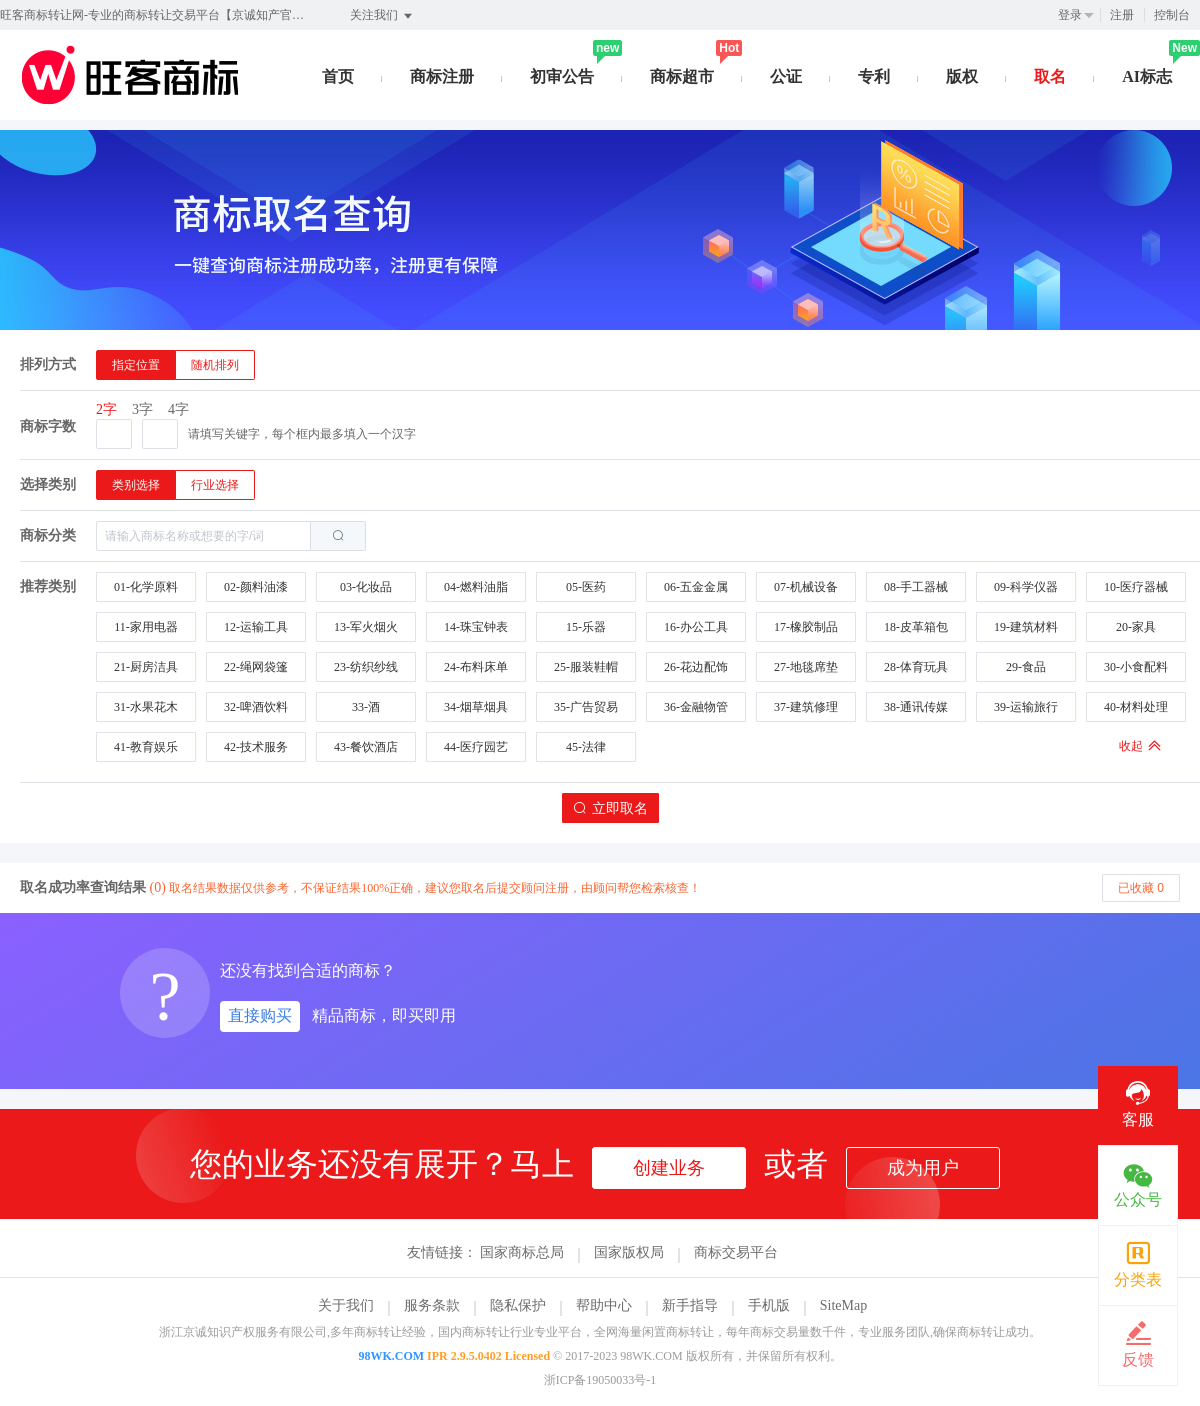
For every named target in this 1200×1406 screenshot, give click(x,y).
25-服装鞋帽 (586, 667)
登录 (1070, 15)
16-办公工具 (696, 627)
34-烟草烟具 (476, 707)
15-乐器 (586, 627)
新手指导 (690, 1305)
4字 (178, 409)
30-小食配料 (1136, 667)
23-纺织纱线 (366, 667)
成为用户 (923, 1168)
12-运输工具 (256, 627)
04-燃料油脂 (476, 587)
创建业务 (669, 1168)
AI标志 (1147, 76)
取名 (1050, 76)
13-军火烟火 (366, 627)
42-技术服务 (256, 747)
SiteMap (843, 1305)
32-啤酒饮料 (256, 707)
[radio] (136, 365)
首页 (338, 76)
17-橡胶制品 (806, 627)
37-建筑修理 (806, 707)
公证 (786, 76)
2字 (106, 409)
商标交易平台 (736, 1252)
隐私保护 (518, 1305)
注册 (1122, 15)
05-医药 (586, 587)
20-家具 (1136, 627)
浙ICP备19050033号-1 (600, 1380)
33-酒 (366, 707)
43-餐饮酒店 (366, 747)
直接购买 (260, 1015)
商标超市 (682, 76)
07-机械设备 (806, 587)
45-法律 (586, 747)
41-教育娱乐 (146, 747)
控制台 (1172, 15)
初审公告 (562, 76)
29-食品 (1026, 667)
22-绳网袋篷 (256, 667)
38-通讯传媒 (916, 707)
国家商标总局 (522, 1252)
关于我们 (346, 1305)
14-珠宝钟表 (476, 627)
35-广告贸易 (586, 707)
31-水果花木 (146, 707)
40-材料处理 (1136, 707)
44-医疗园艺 (476, 747)
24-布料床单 (476, 667)
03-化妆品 (366, 587)
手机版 (769, 1305)
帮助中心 (604, 1305)
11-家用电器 (146, 627)
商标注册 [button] (442, 76)
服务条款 (432, 1305)
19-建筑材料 (1026, 627)
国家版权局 (629, 1252)
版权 (962, 76)
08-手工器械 (916, 587)
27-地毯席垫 (806, 667)
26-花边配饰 (696, 667)
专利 (874, 76)
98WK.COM (391, 1356)
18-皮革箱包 (916, 627)
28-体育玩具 (916, 667)
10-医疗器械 (1136, 587)
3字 (142, 409)
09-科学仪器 (1026, 587)
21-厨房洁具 (146, 667)
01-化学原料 (146, 587)
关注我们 (382, 16)
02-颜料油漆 (256, 587)
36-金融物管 (696, 707)
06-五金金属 (696, 587)
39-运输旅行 (1026, 707)
